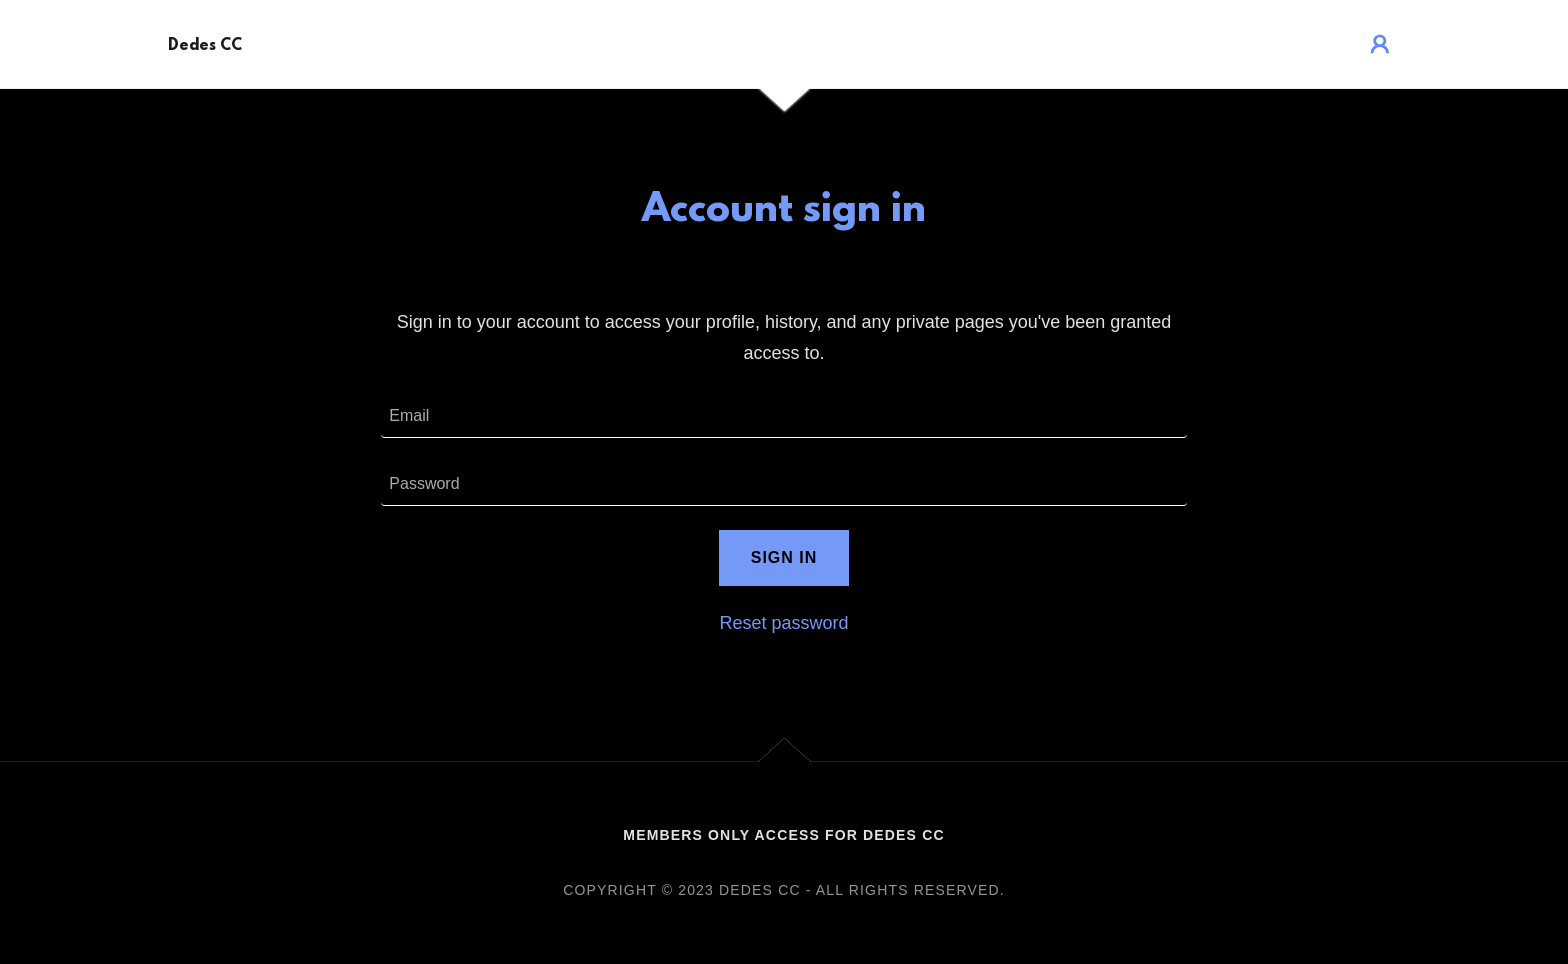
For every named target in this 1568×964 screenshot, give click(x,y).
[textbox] (783, 416)
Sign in (784, 557)
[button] (1380, 44)
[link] (205, 44)
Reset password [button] (783, 623)
